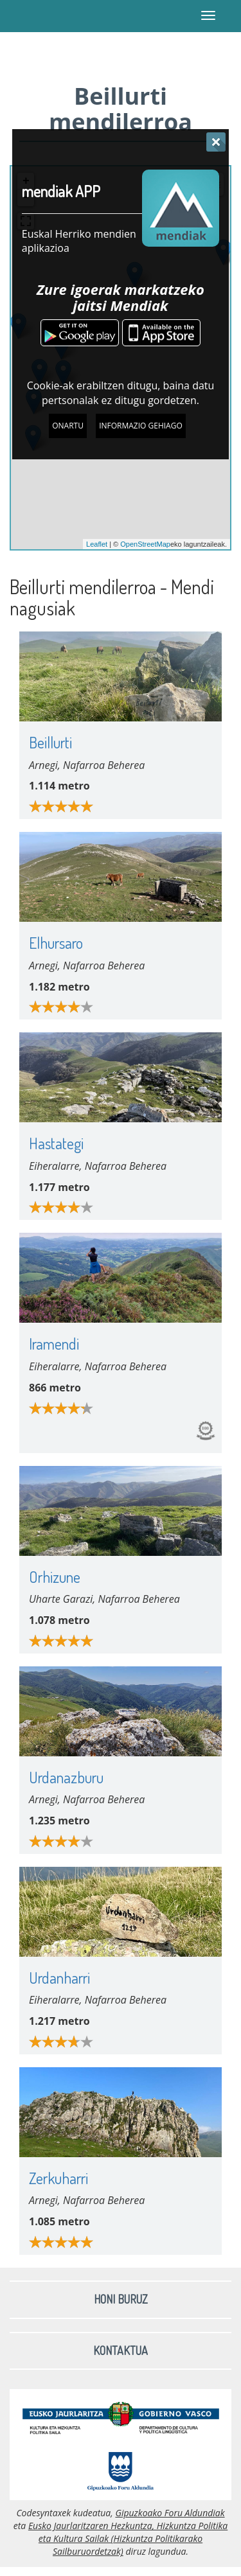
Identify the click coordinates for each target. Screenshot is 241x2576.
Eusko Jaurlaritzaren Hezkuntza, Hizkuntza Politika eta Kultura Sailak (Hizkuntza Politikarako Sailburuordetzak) (128, 2538)
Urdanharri (59, 1978)
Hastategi (56, 1143)
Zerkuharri (58, 2178)
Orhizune (54, 1577)
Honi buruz (121, 2299)
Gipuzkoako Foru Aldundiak (169, 2513)
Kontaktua (120, 2350)
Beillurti (50, 742)
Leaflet (96, 544)
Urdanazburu (66, 1777)
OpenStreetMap (145, 544)
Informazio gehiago (141, 425)
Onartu (68, 425)
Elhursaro (56, 943)
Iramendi (54, 1344)
